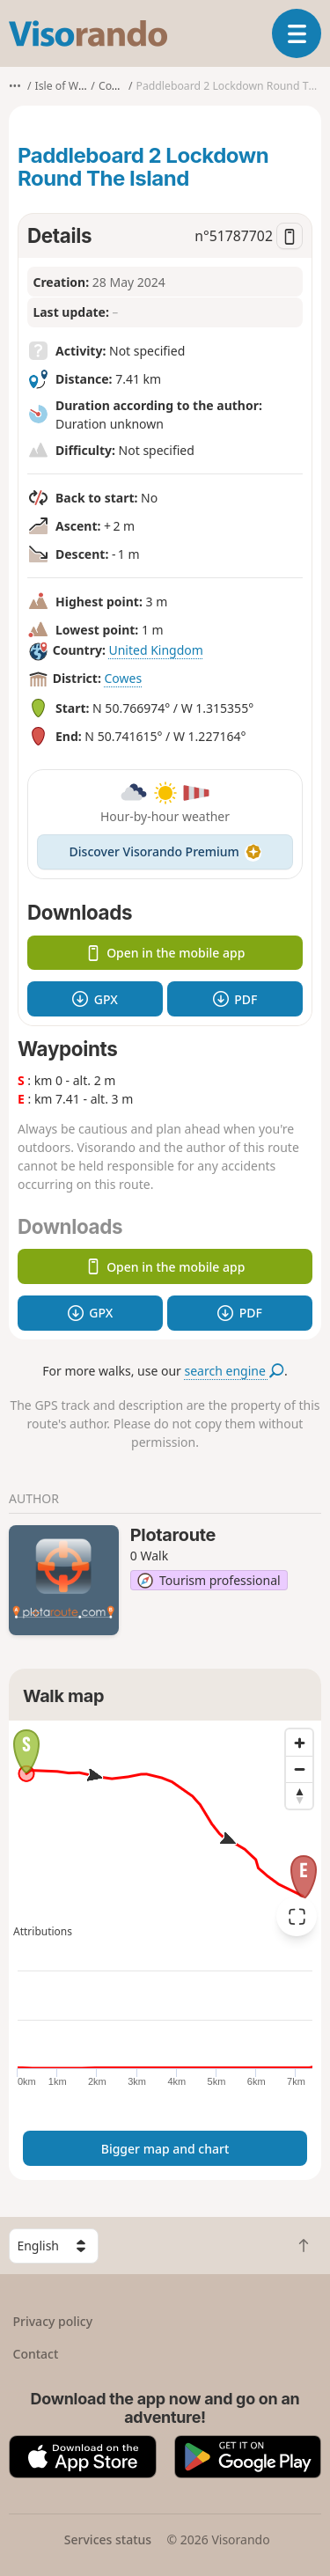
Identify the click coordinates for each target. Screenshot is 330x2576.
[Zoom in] (299, 1742)
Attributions (42, 1931)
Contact (36, 2353)
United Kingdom (155, 650)
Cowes (124, 678)
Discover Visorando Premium (165, 851)
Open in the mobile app (165, 952)
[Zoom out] (299, 1769)
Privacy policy (53, 2321)
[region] (165, 1831)
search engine (234, 1370)
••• (15, 85)
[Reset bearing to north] (299, 1795)
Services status (107, 2539)
